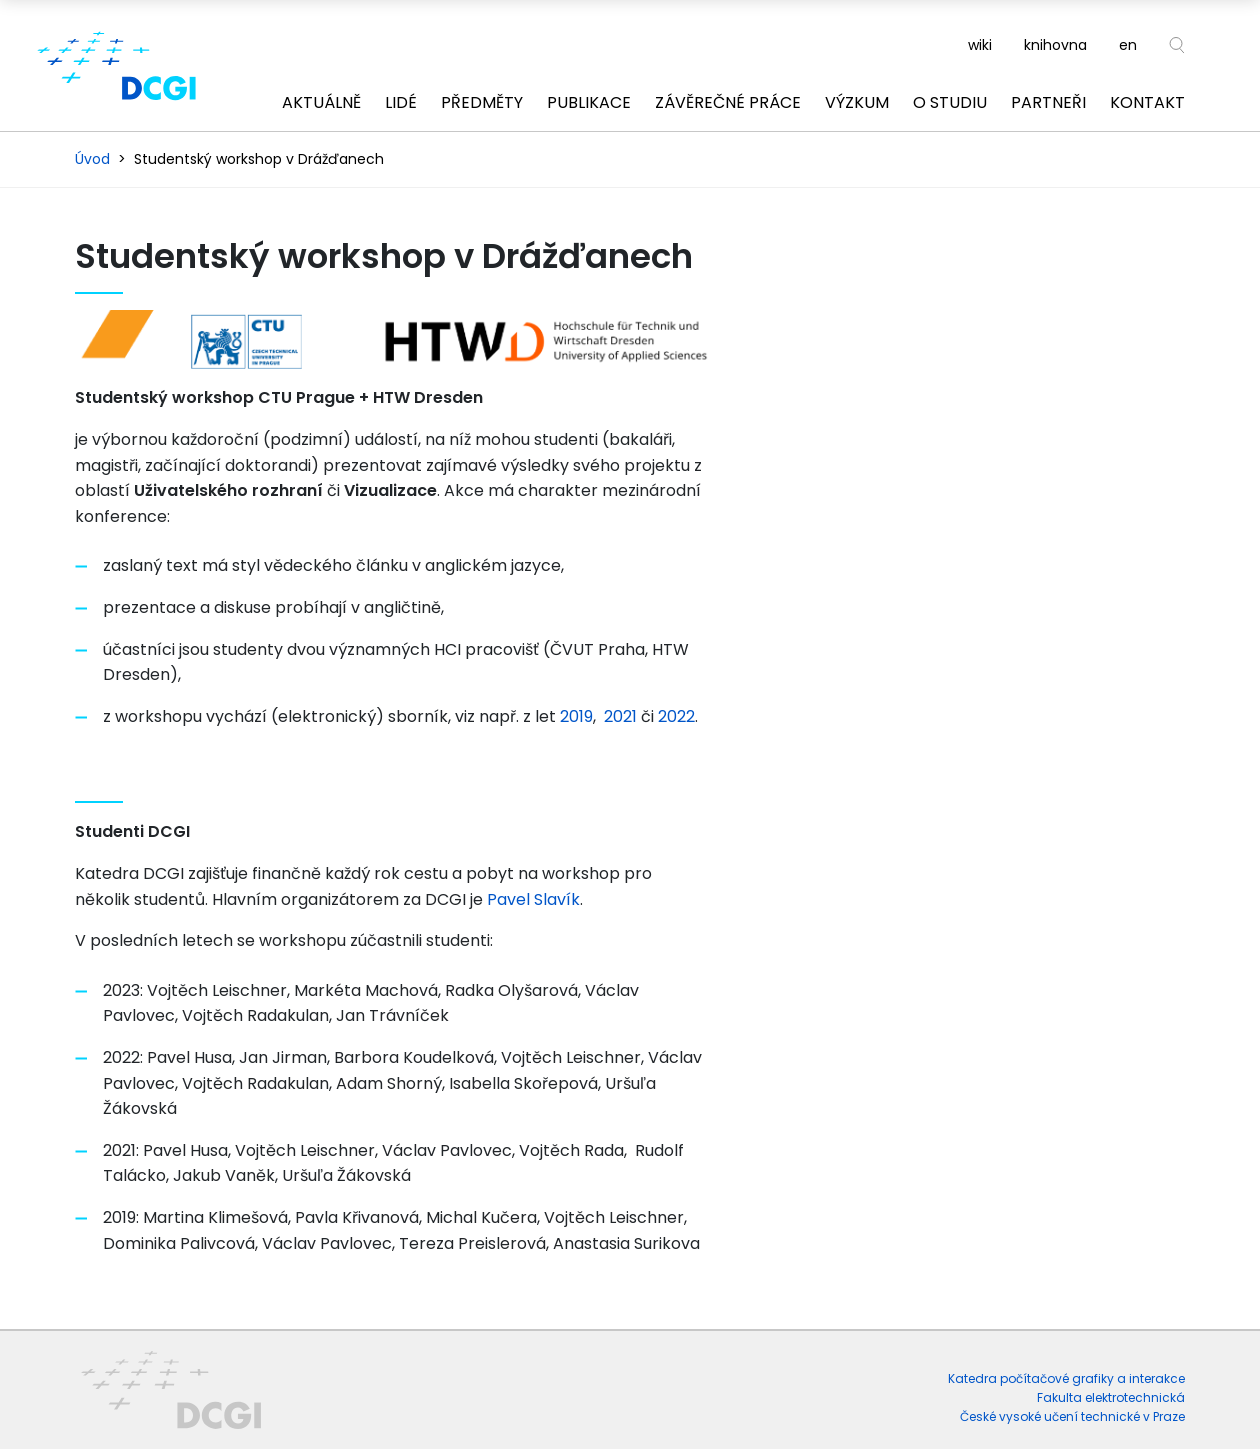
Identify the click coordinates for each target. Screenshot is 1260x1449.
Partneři (1048, 102)
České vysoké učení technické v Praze (1072, 1416)
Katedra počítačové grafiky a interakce (1066, 1378)
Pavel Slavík (533, 899)
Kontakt (1147, 102)
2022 (676, 716)
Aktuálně (321, 102)
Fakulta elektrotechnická (1111, 1397)
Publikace (589, 102)
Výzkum (857, 102)
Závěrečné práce (728, 102)
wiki (980, 45)
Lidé (401, 102)
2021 (620, 716)
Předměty (482, 102)
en (1128, 45)
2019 (576, 716)
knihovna (1055, 45)
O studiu (950, 102)
